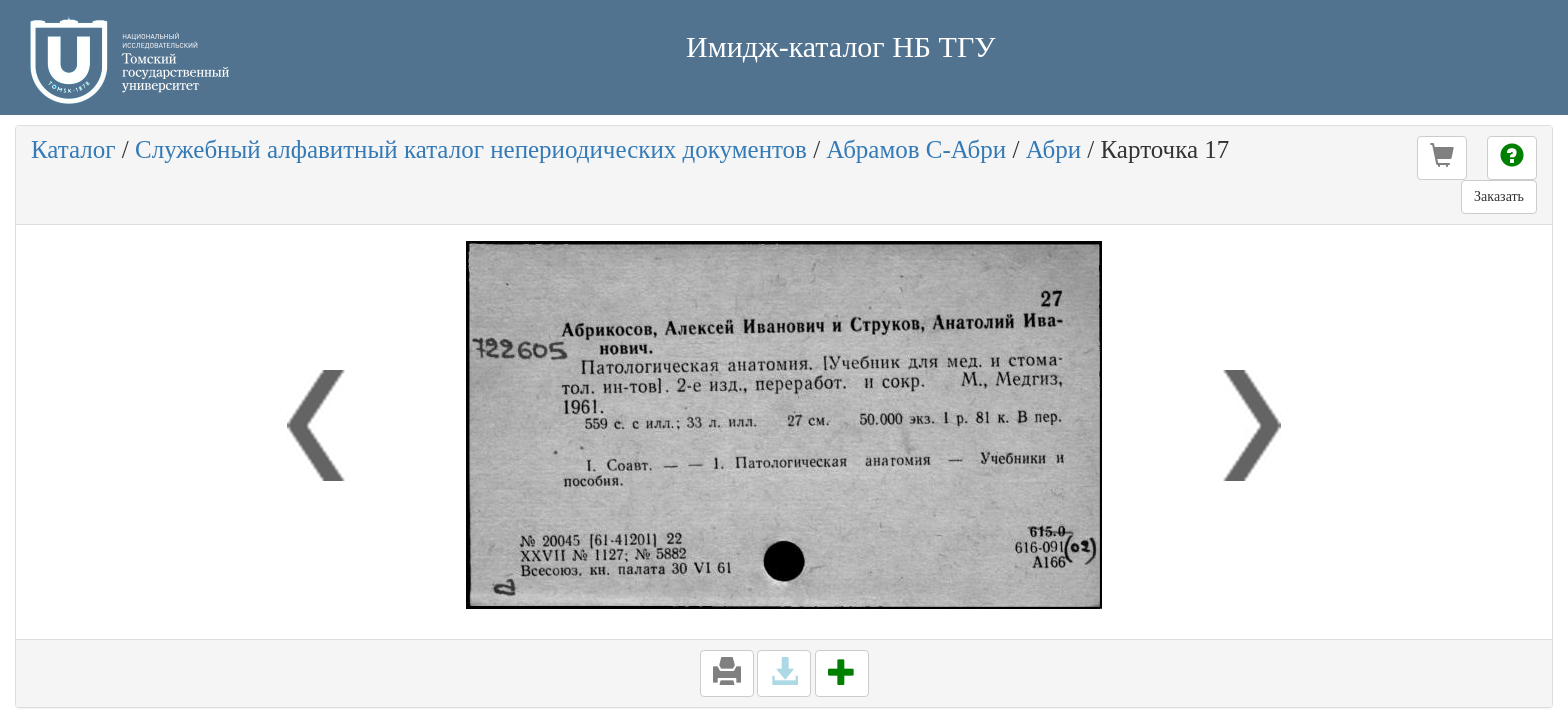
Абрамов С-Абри (916, 149)
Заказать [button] (1499, 196)
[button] (1442, 158)
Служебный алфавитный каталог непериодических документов (471, 149)
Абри (1053, 149)
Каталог (73, 149)
